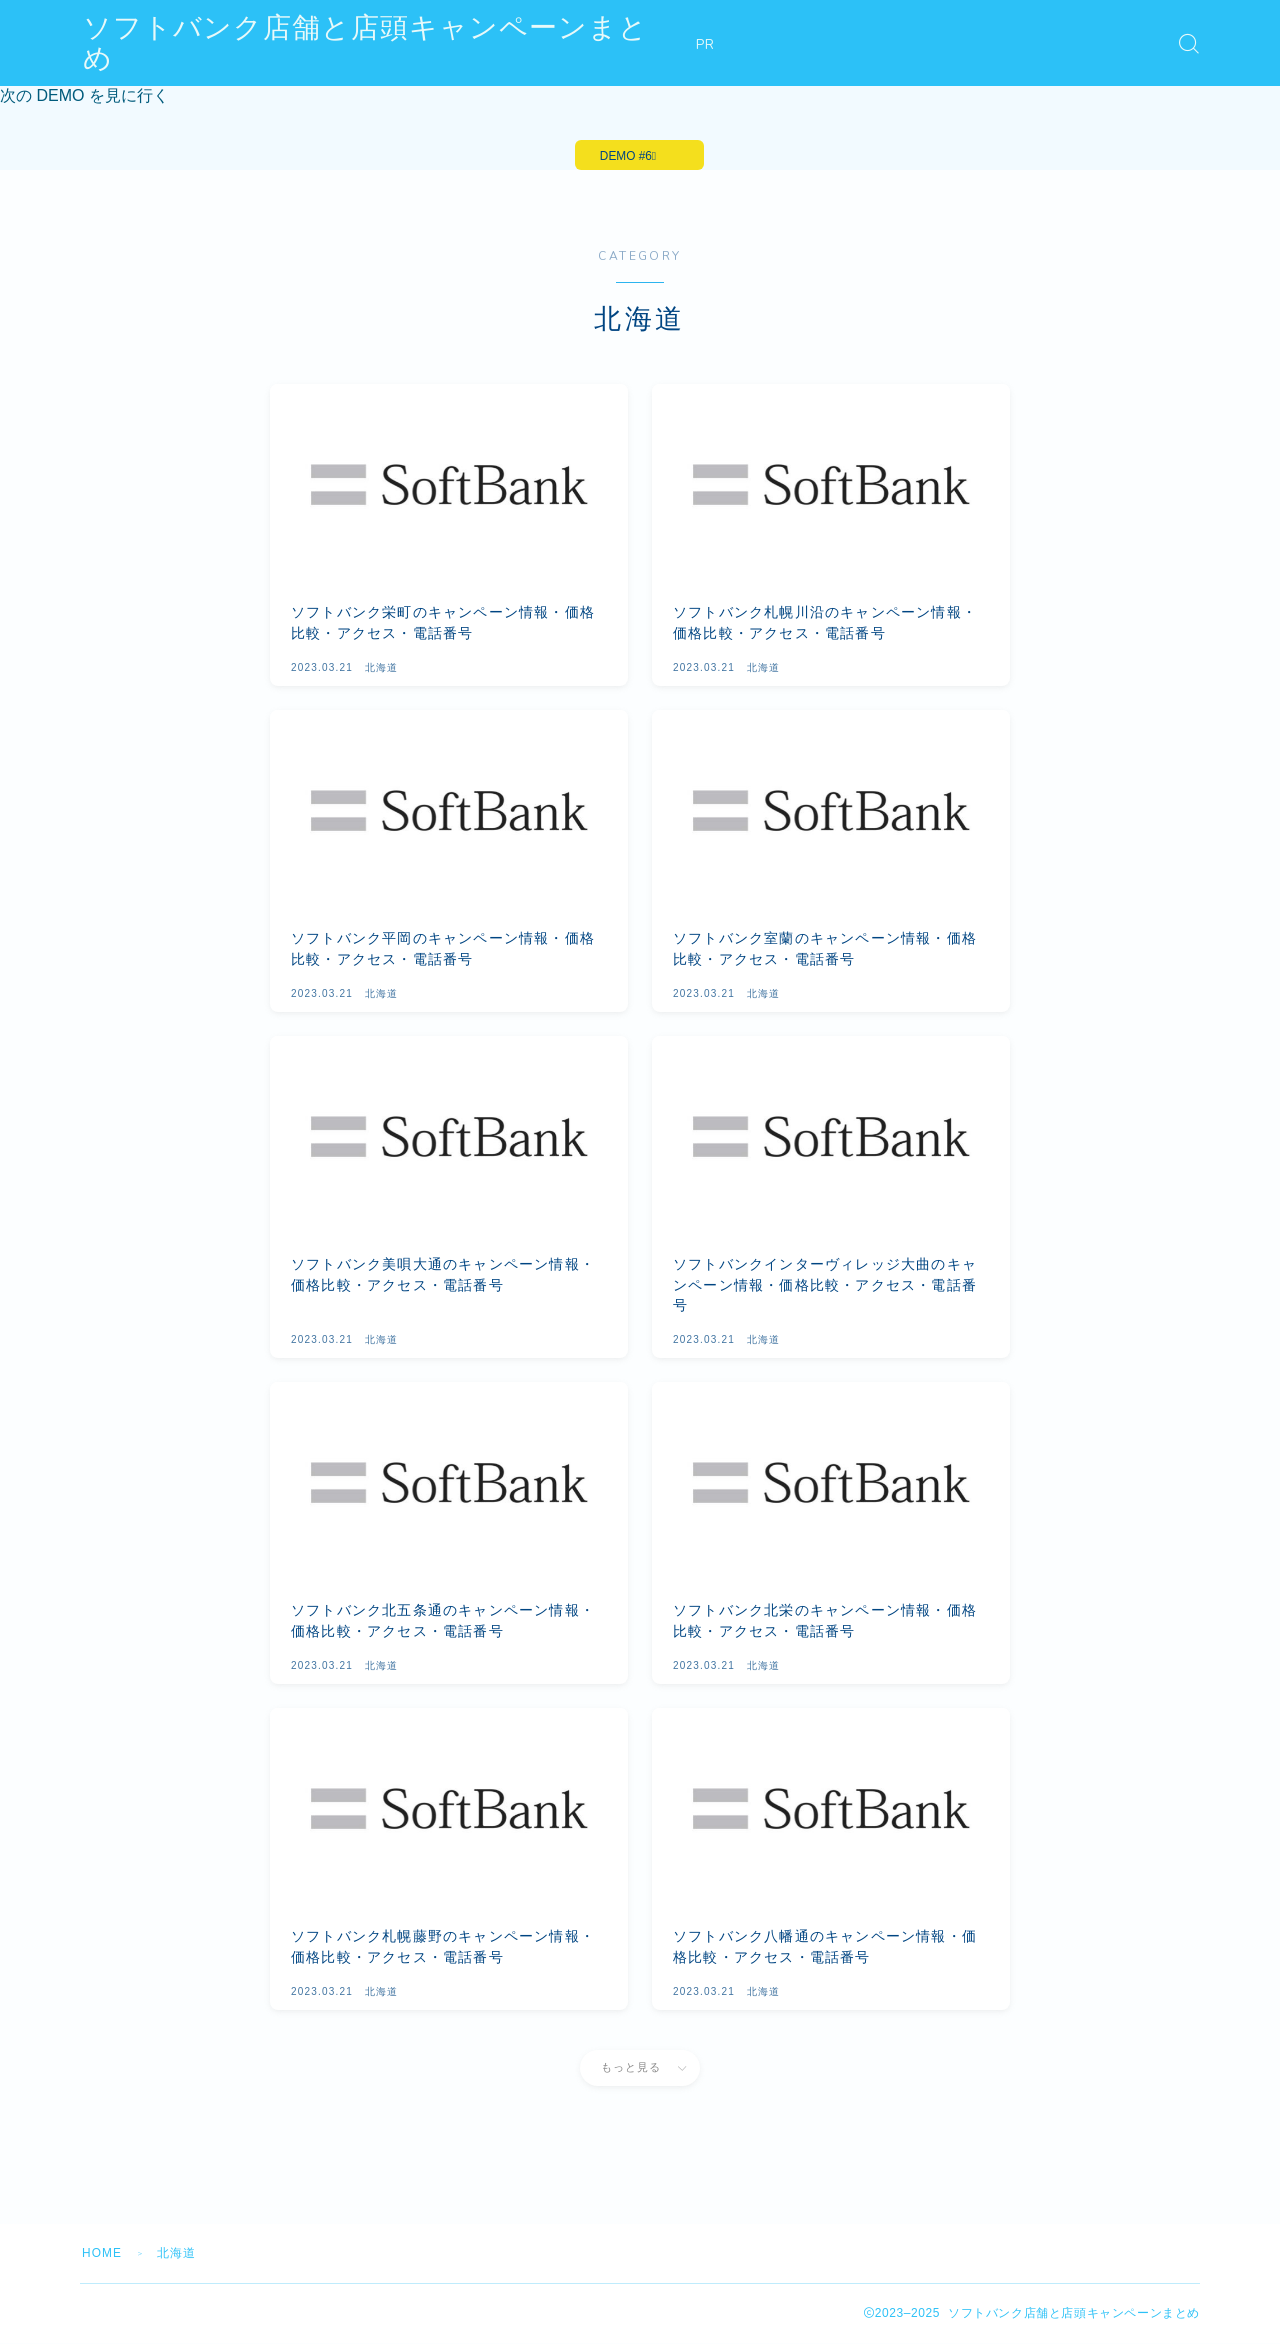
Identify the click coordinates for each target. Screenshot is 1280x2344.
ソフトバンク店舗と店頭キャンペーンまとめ (380, 43)
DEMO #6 (625, 156)
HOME (102, 2254)
